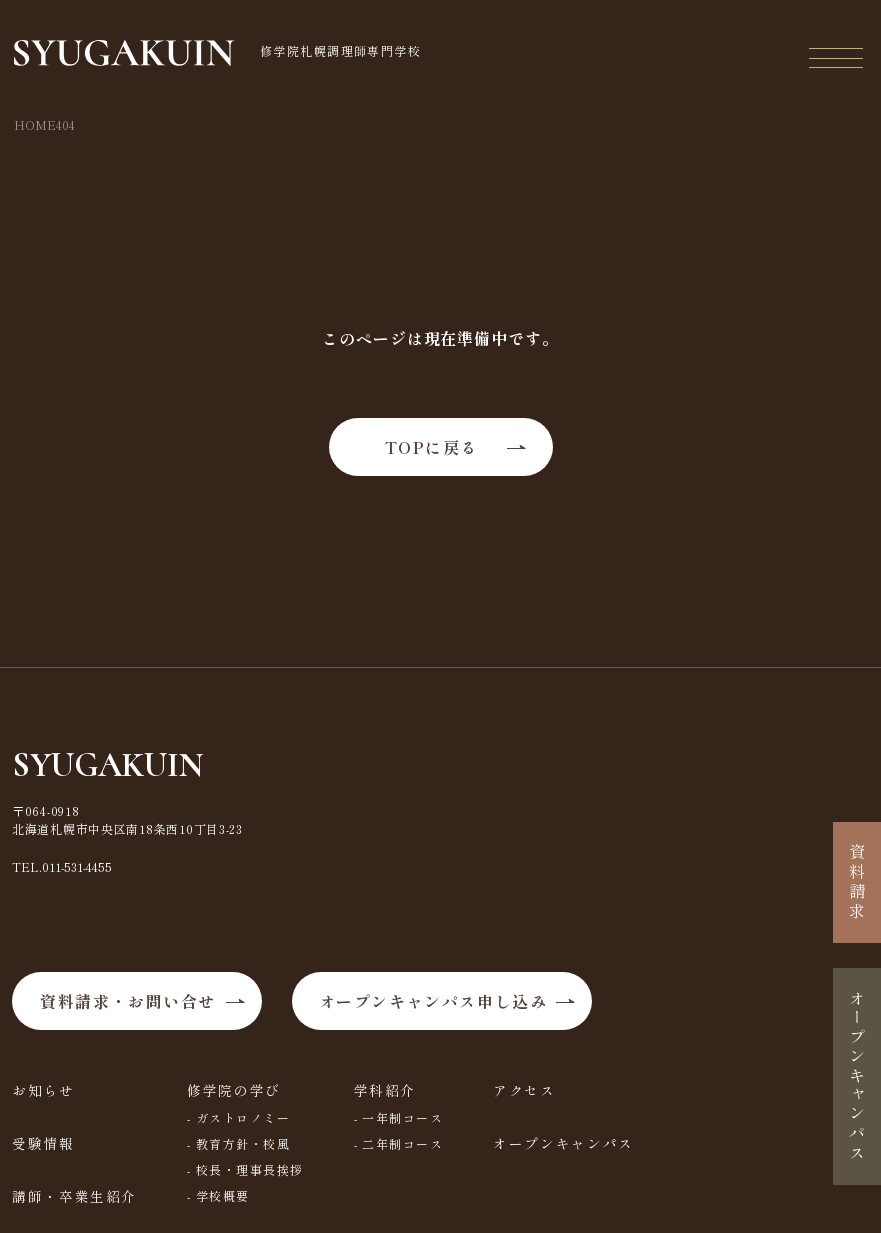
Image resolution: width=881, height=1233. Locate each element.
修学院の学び (234, 1090)
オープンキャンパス (563, 1143)
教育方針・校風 (243, 1143)
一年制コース (403, 1117)
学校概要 (223, 1195)
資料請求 (857, 882)
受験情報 (43, 1143)
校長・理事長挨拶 (250, 1169)
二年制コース (403, 1143)
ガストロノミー (243, 1117)
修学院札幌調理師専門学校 (217, 53)
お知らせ (43, 1090)
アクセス (524, 1090)
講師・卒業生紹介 (74, 1196)
